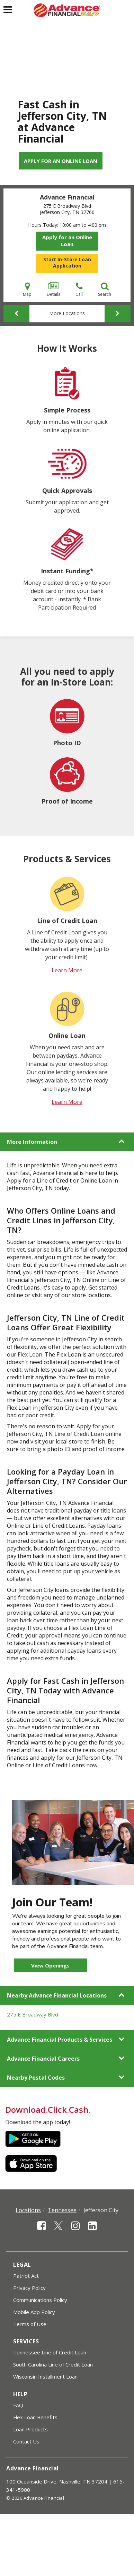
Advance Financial (67, 197)
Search (104, 289)
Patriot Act (26, 2275)
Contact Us (26, 2441)
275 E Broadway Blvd (32, 2014)
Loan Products (30, 2429)
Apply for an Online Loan (60, 160)
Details (53, 289)
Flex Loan (30, 1354)
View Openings (50, 1965)
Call (79, 289)
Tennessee (62, 2210)
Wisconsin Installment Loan (45, 2376)
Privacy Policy (29, 2287)
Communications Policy (40, 2299)
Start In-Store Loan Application (67, 262)
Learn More (67, 970)
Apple (33, 2163)
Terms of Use (29, 2324)
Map (27, 289)
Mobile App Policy (34, 2311)
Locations (28, 2210)
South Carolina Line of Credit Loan (53, 2364)
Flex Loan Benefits (35, 2417)
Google (33, 2139)
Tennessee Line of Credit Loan (49, 2352)
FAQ (18, 2405)
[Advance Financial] (67, 10)
